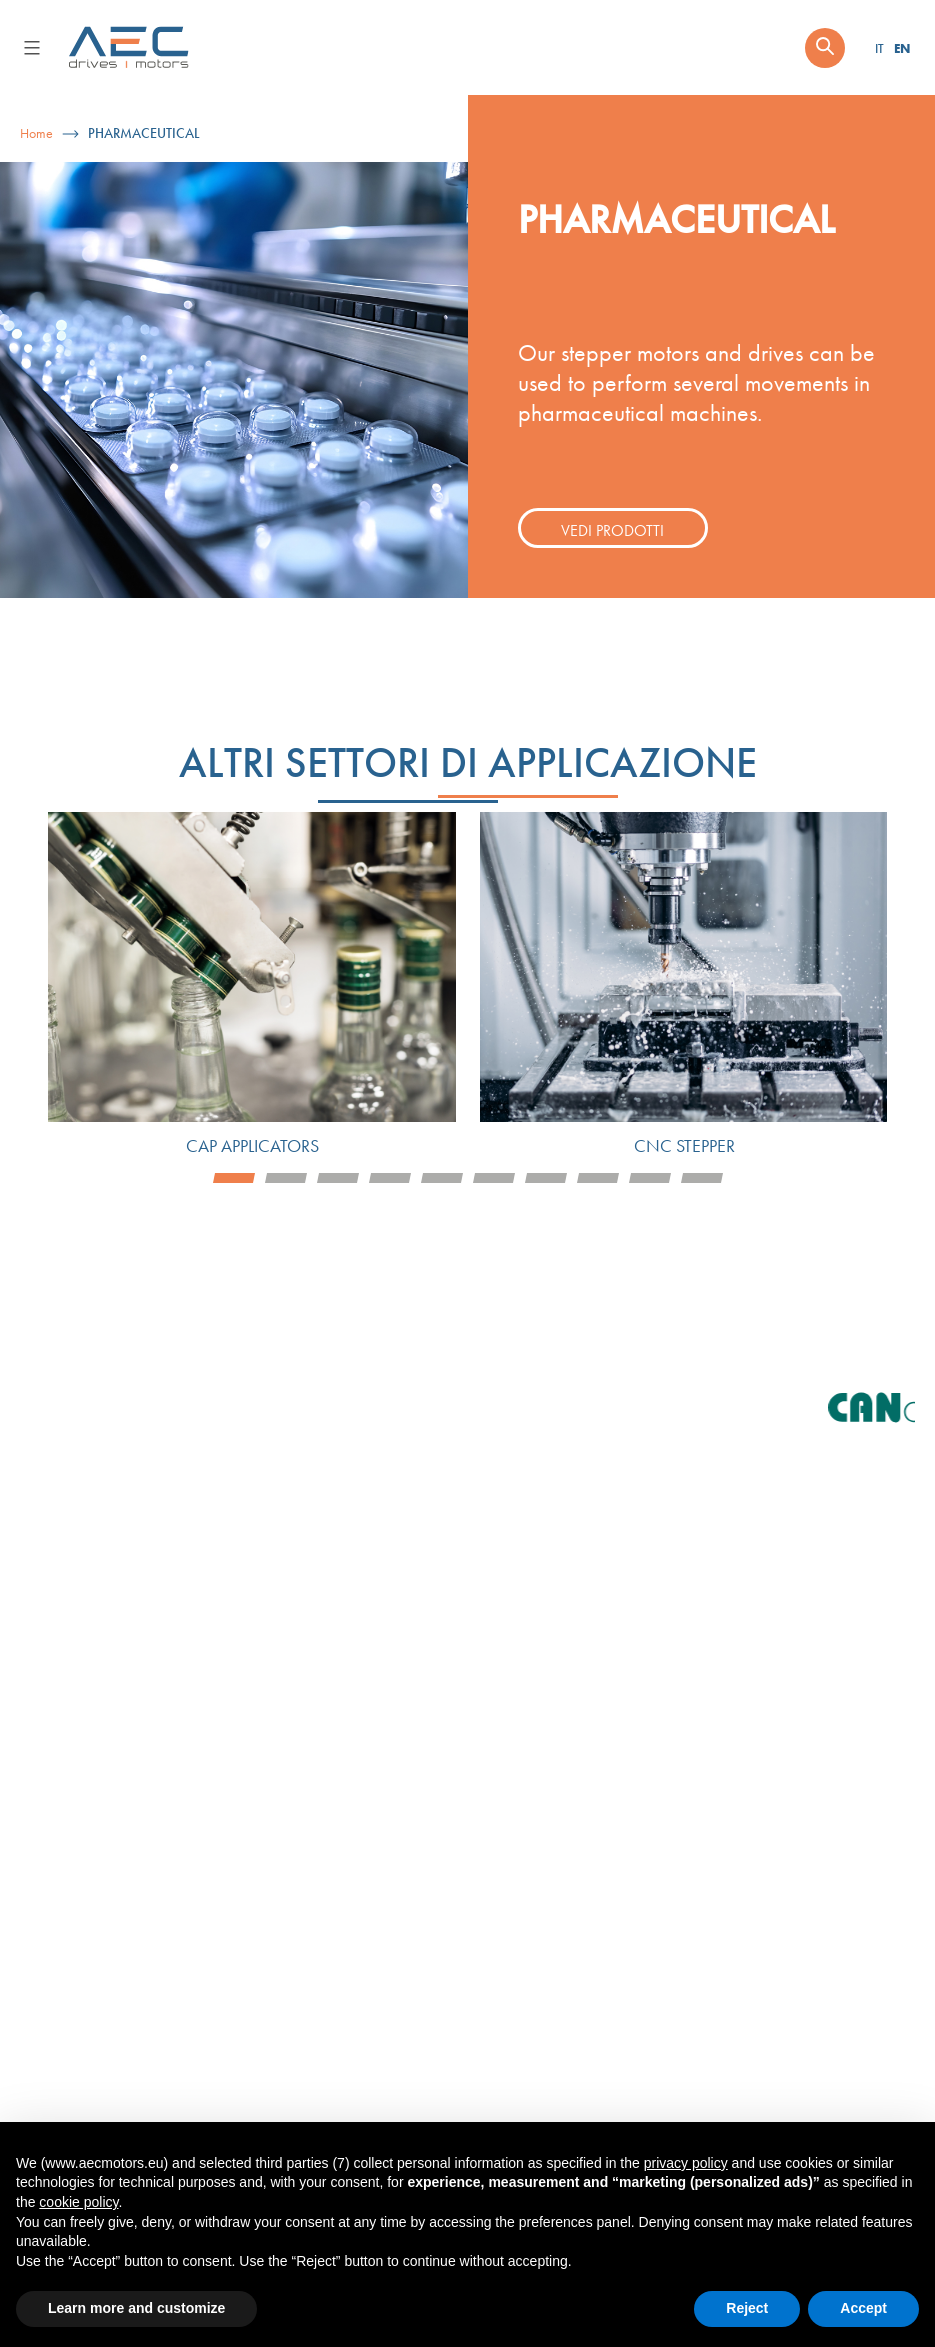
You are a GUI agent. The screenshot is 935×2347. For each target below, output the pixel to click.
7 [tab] (546, 1178)
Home (36, 133)
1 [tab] (234, 1178)
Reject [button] (747, 2308)
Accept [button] (863, 2308)
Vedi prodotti (612, 530)
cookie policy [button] (78, 2202)
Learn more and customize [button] (136, 2308)
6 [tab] (494, 1178)
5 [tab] (442, 1178)
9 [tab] (650, 1178)
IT (879, 49)
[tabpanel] (252, 986)
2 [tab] (286, 1178)
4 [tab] (390, 1178)
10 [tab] (702, 1178)
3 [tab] (338, 1178)
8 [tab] (598, 1178)
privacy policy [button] (686, 2163)
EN (902, 48)
